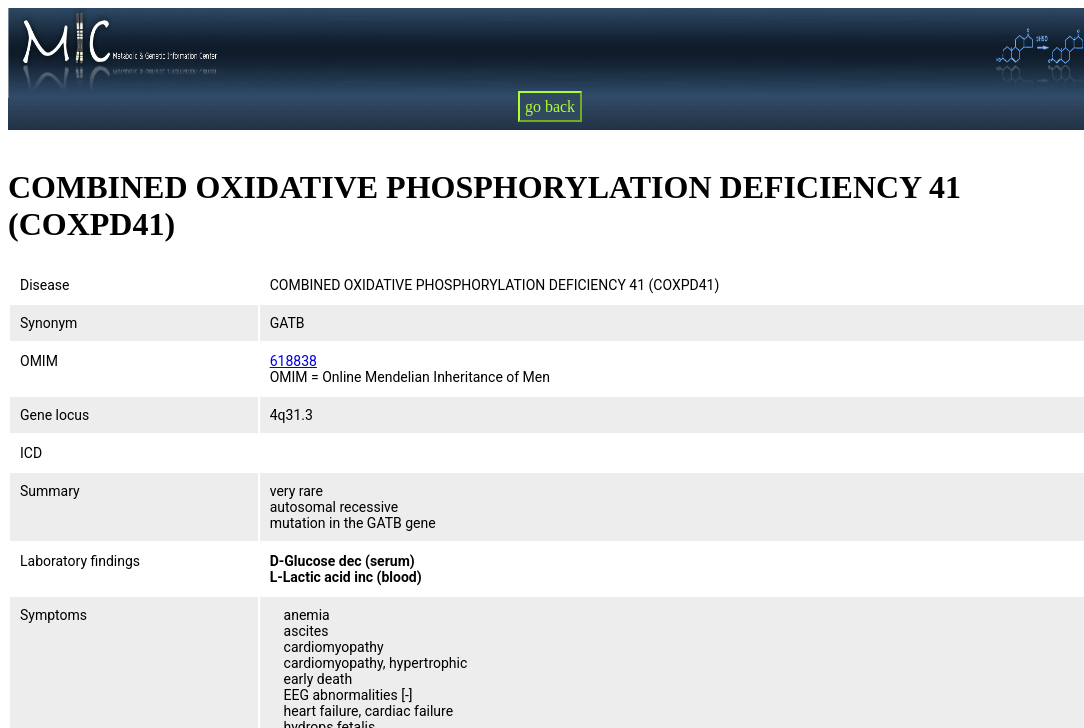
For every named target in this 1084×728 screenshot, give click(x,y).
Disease (45, 285)
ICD (31, 453)
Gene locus (54, 415)
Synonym (48, 323)
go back (550, 106)
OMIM (39, 361)
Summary (50, 491)
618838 (293, 361)
